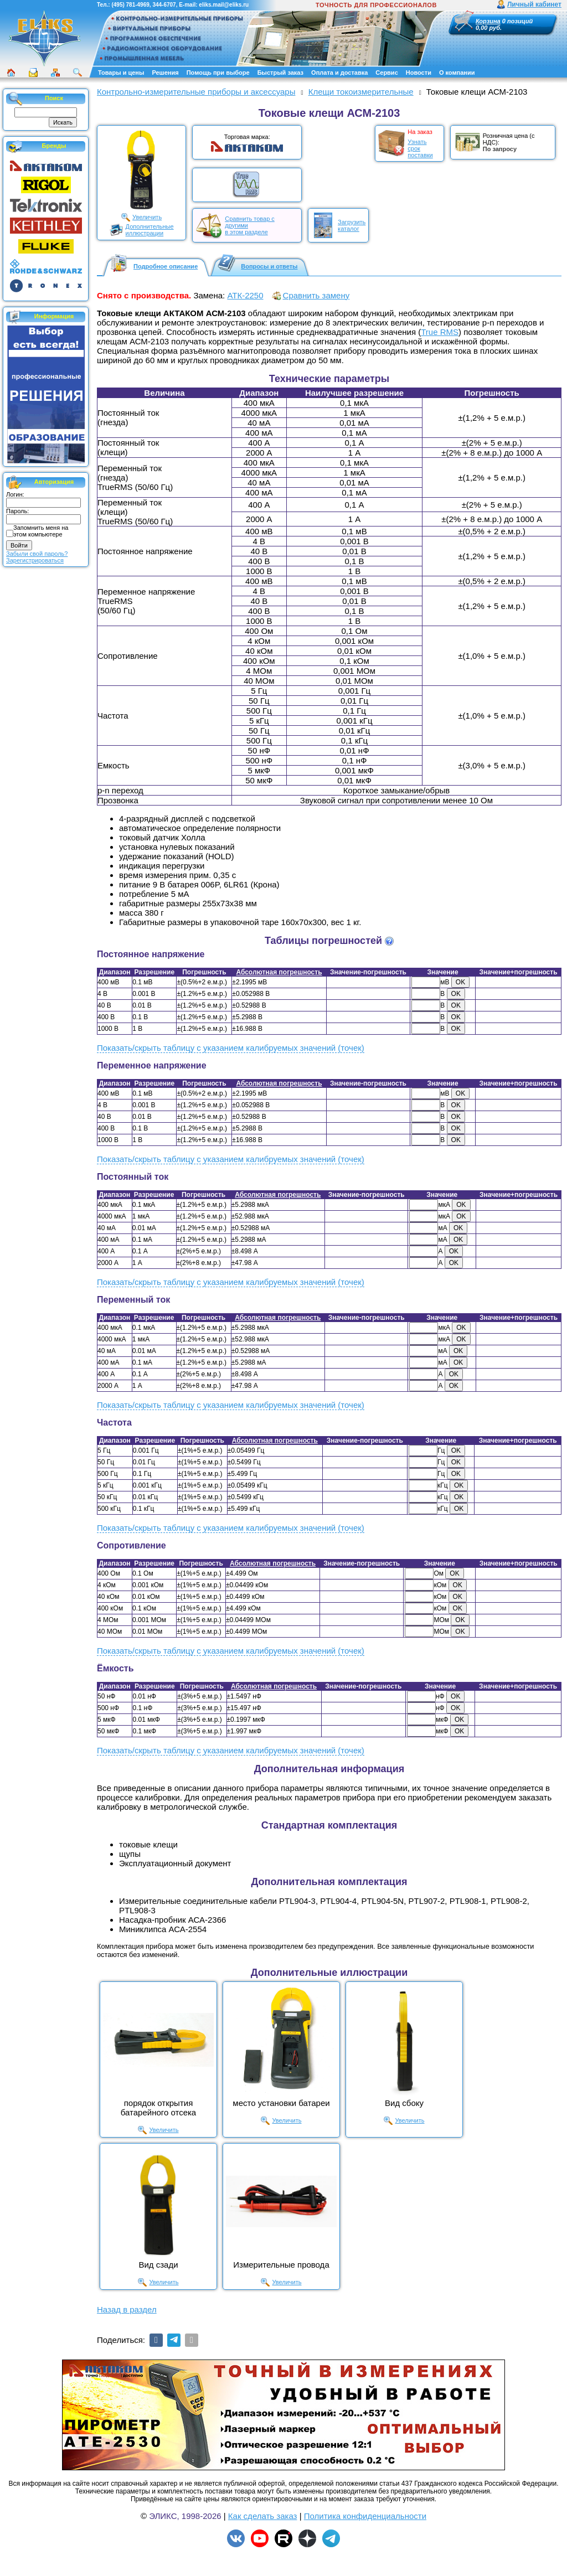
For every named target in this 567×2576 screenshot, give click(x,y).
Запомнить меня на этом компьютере (40, 531)
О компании (457, 72)
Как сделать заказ (262, 2516)
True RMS (439, 332)
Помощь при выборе (218, 72)
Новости (418, 72)
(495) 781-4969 (130, 5)
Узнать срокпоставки (420, 148)
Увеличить (147, 217)
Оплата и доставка (339, 72)
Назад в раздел (127, 2309)
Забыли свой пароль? (37, 553)
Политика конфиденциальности (365, 2516)
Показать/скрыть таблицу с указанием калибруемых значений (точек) (230, 1047)
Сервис (386, 72)
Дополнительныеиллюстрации (150, 229)
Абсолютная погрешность (279, 972)
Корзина (488, 21)
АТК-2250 (245, 295)
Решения (165, 72)
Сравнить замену (316, 295)
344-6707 (164, 5)
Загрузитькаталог (351, 225)
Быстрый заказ (280, 72)
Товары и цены (121, 72)
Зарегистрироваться (35, 560)
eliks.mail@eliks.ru (224, 5)
